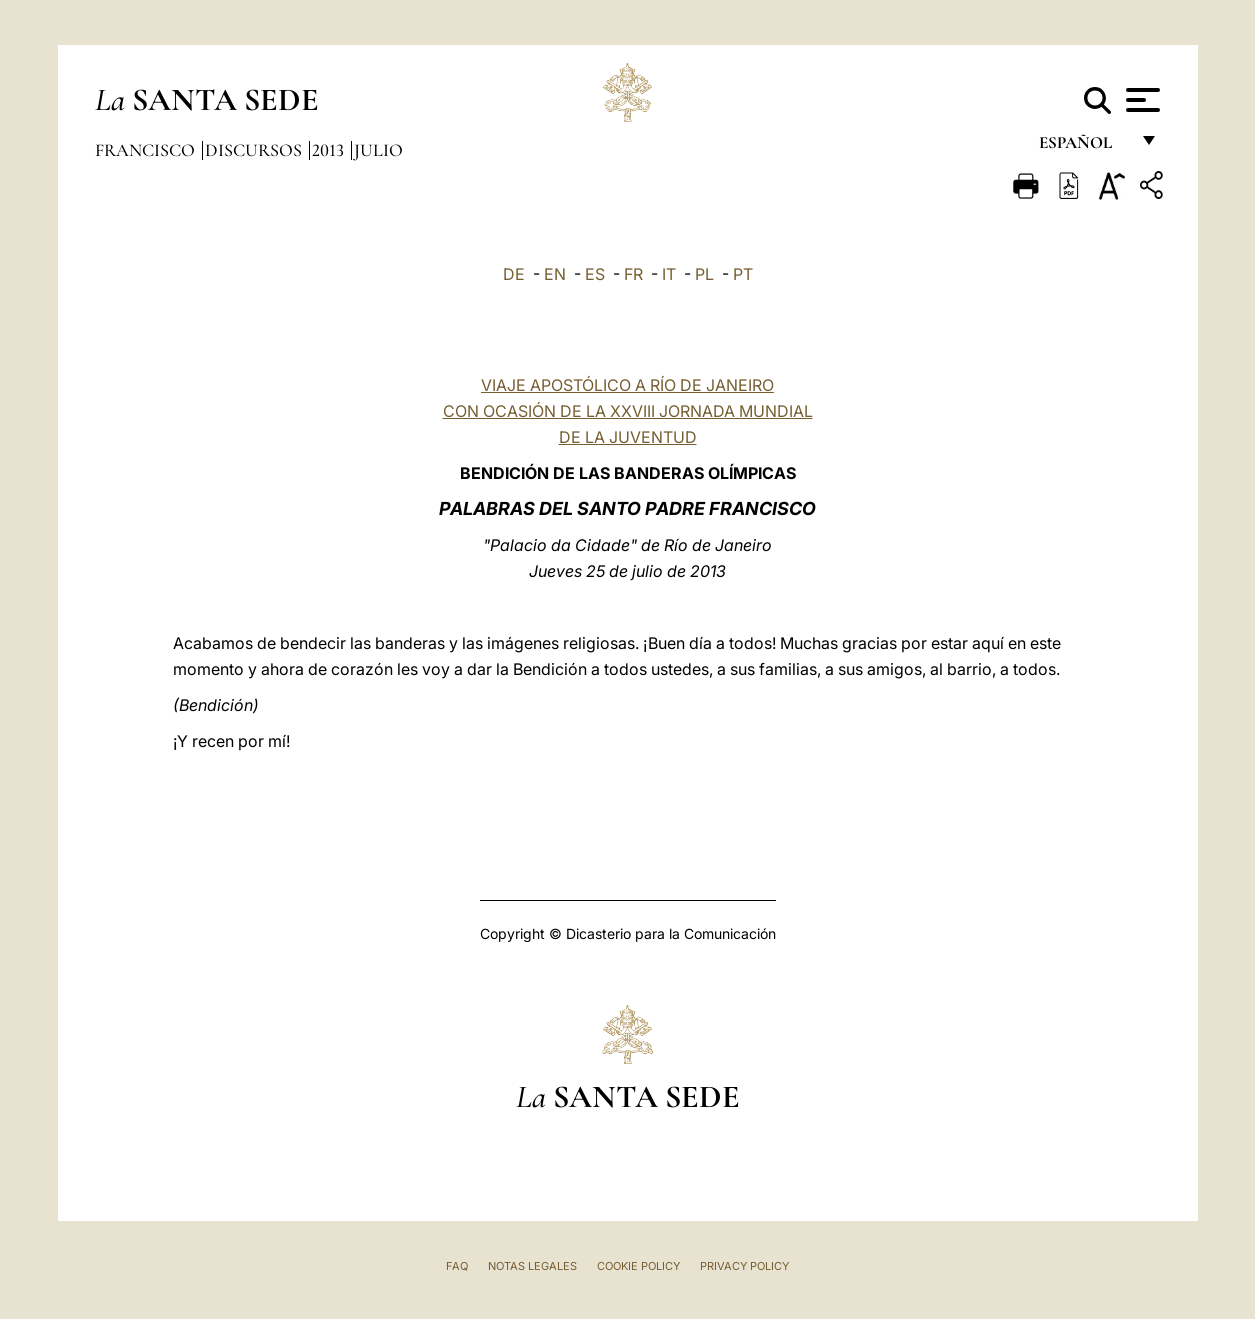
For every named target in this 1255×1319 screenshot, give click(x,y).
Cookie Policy (638, 1266)
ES (595, 274)
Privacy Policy (744, 1266)
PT (743, 274)
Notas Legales (532, 1266)
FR (633, 274)
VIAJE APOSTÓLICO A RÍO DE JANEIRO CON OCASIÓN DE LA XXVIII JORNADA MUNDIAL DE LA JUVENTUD (628, 411)
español (1083, 147)
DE (514, 274)
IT (669, 274)
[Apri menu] (1140, 100)
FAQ (457, 1266)
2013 (330, 150)
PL (704, 274)
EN (555, 274)
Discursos (255, 150)
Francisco (147, 150)
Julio (378, 150)
